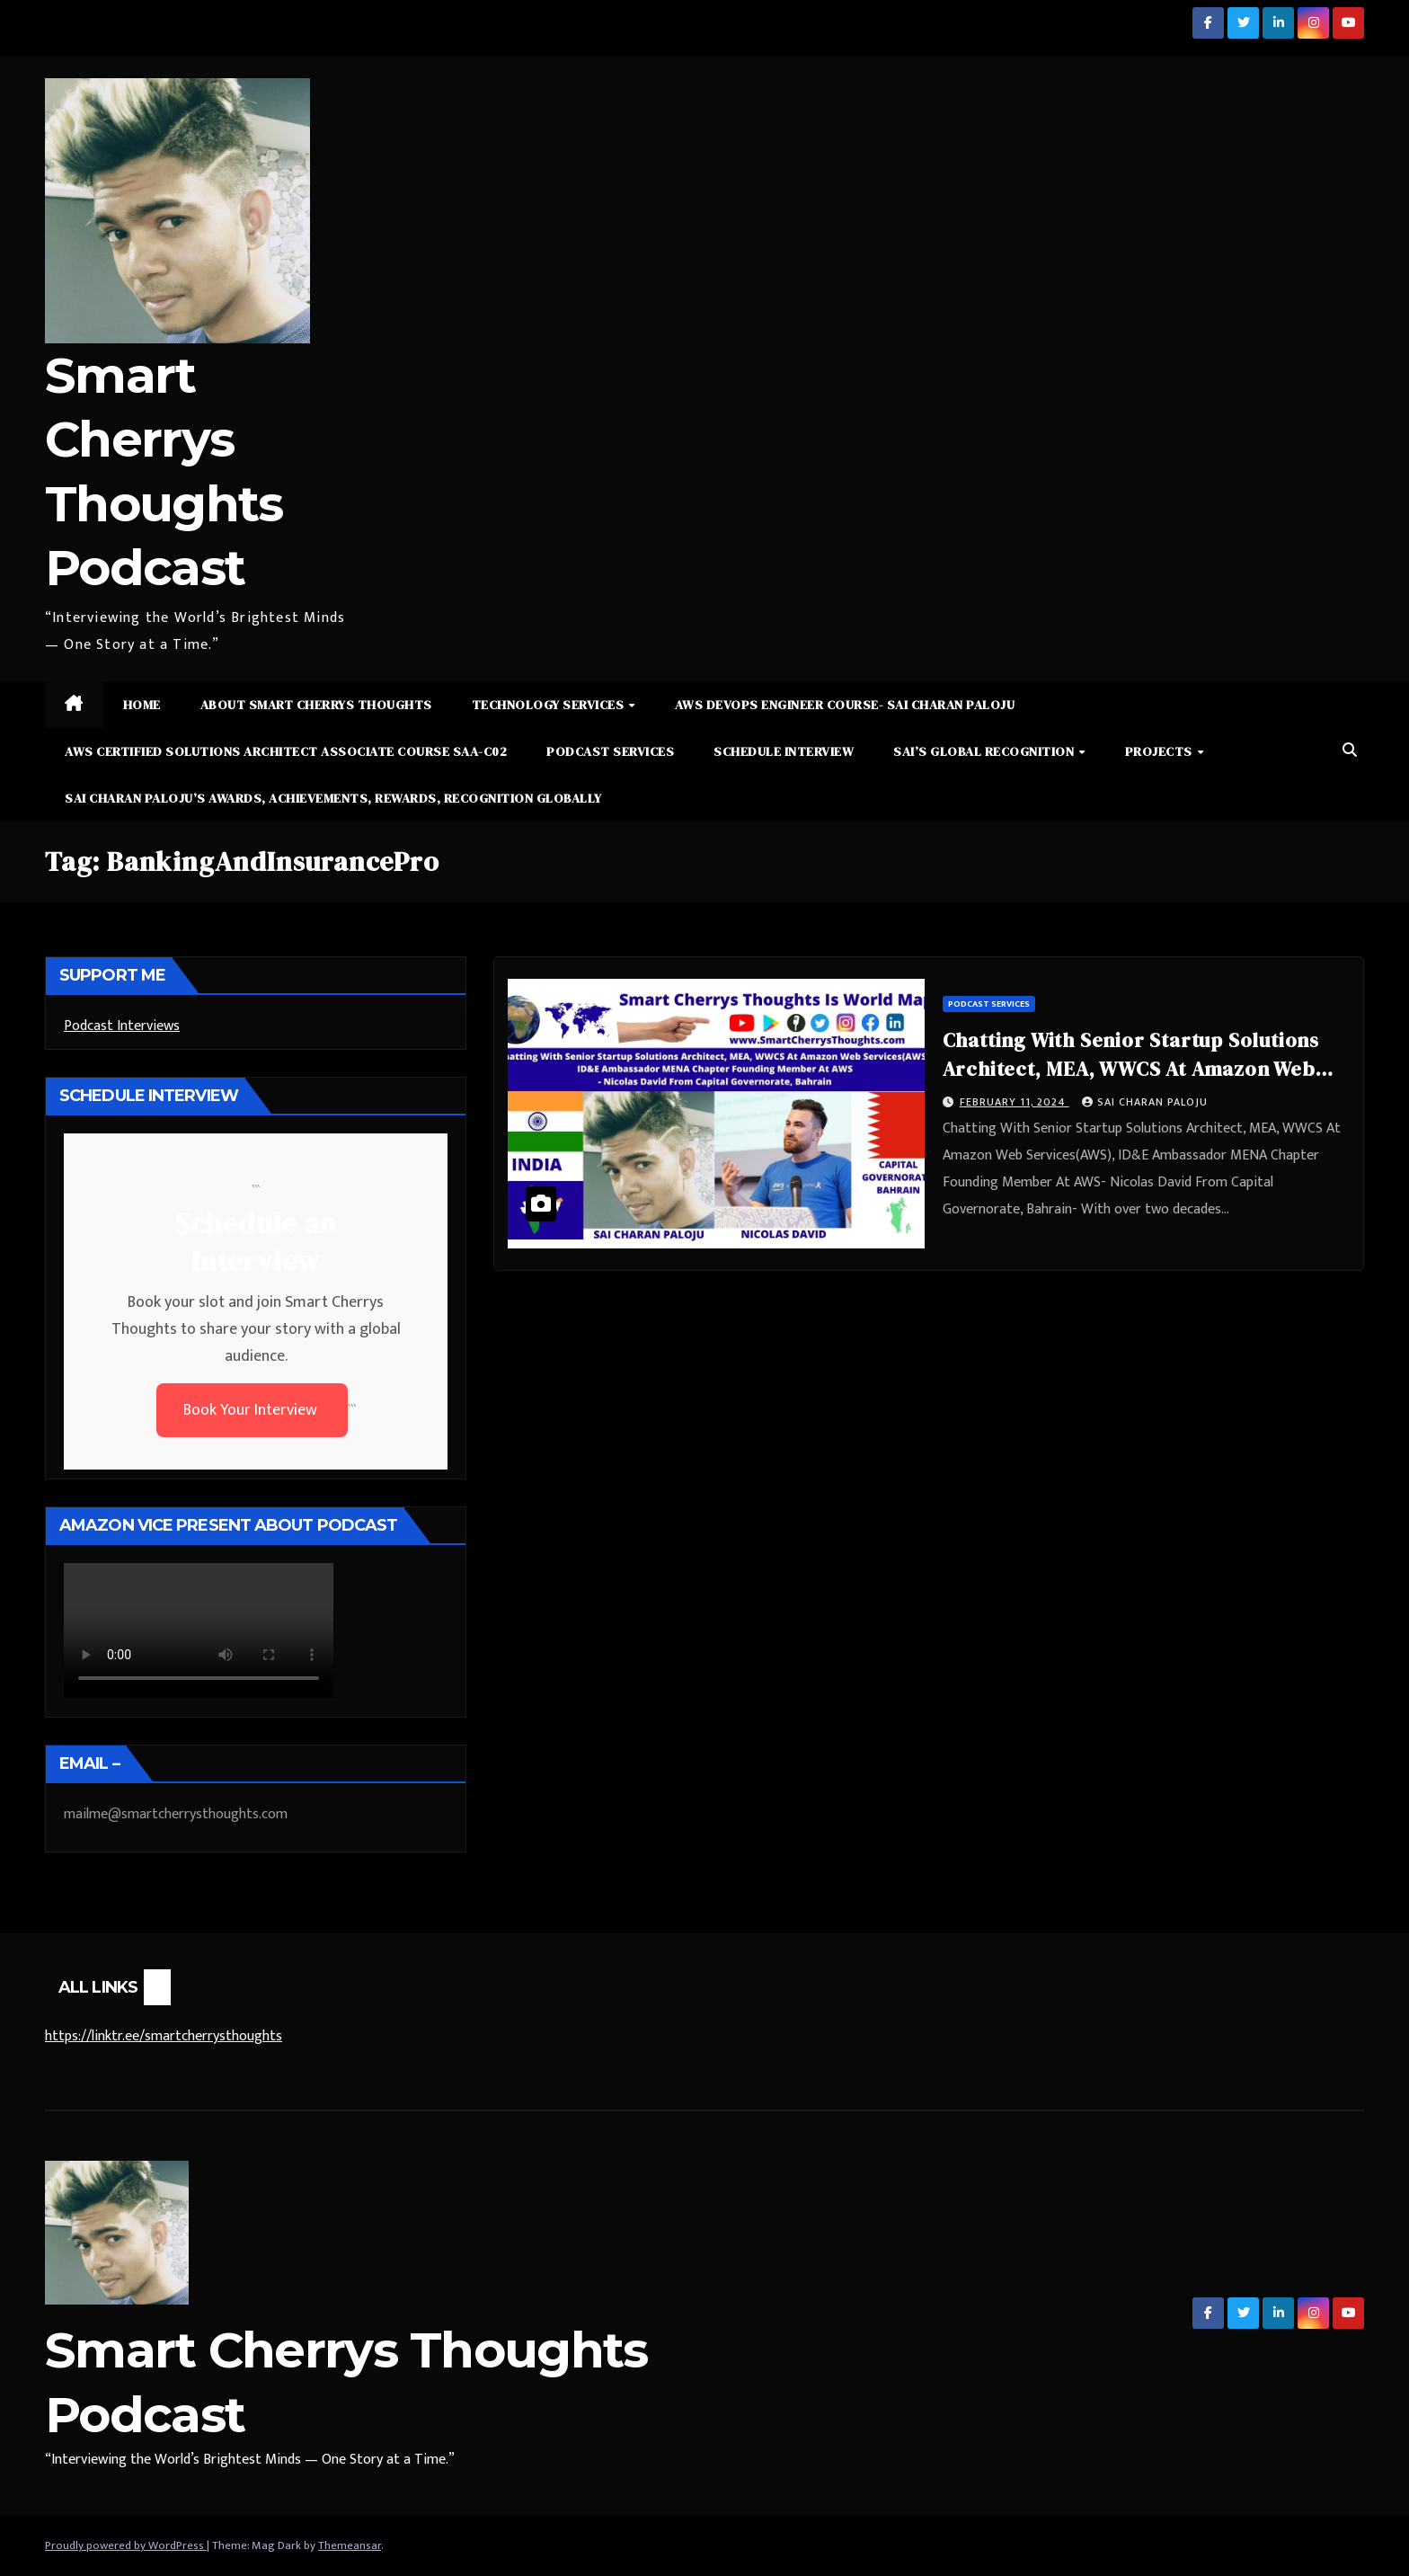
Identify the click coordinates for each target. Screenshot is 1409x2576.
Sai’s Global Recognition (985, 751)
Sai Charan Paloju (1145, 1102)
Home (142, 705)
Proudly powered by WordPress (126, 2545)
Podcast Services (610, 751)
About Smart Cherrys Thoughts (316, 705)
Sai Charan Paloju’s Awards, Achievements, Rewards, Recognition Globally (333, 798)
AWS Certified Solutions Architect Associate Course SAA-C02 (286, 751)
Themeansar (349, 2545)
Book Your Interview (252, 1410)
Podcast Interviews (122, 1026)
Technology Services (549, 705)
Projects (1160, 751)
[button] (1350, 751)
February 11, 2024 (1014, 1102)
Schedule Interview (783, 751)
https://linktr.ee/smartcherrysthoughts (163, 2036)
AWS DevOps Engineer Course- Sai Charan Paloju (845, 705)
